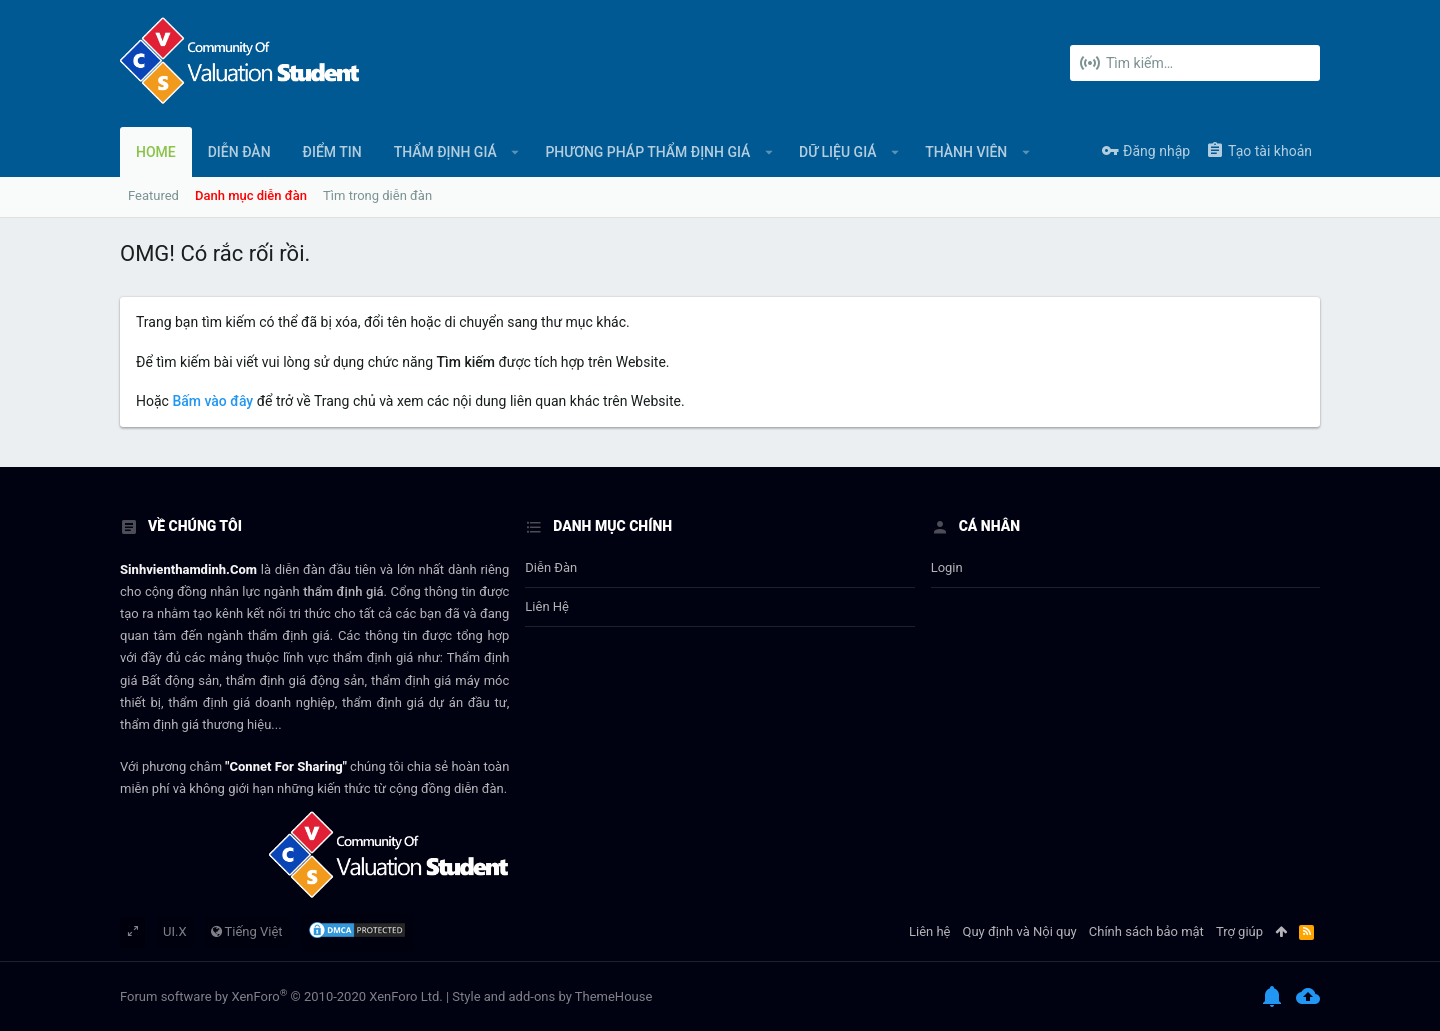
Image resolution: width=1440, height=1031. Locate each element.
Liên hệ (547, 606)
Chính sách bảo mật (1146, 931)
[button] (515, 152)
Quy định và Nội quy (1020, 931)
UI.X (175, 931)
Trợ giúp (1239, 931)
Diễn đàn (551, 567)
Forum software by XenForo (281, 996)
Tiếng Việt (247, 931)
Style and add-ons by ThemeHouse (552, 996)
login (947, 567)
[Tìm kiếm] (1195, 63)
